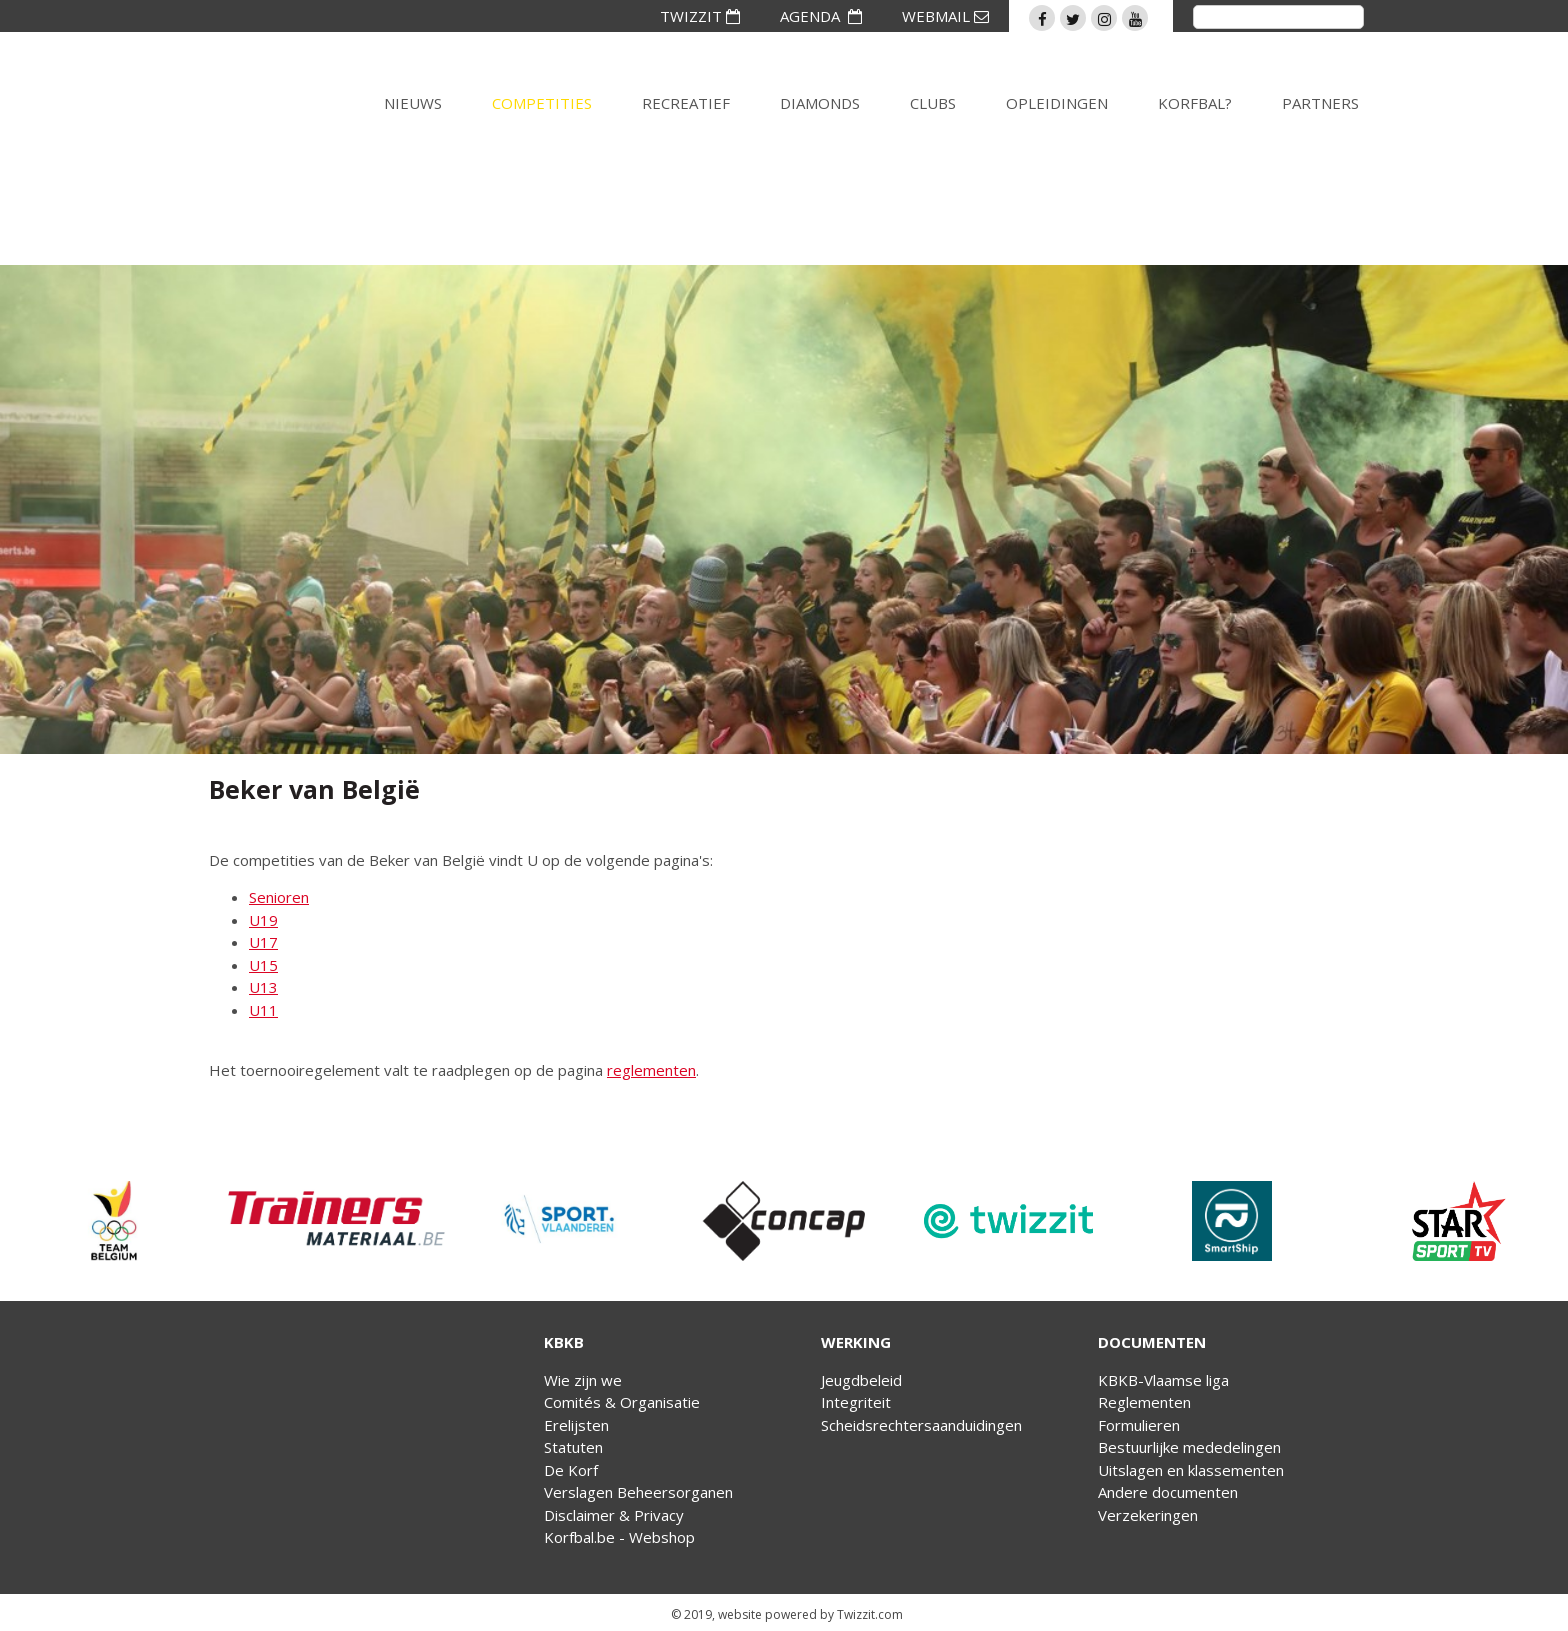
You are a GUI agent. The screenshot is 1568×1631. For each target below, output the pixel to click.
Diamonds (820, 103)
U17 (263, 942)
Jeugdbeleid (861, 1380)
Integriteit (856, 1402)
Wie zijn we (583, 1380)
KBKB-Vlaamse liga (1163, 1380)
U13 (263, 987)
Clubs (933, 103)
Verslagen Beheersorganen (638, 1492)
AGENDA (821, 16)
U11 (263, 1010)
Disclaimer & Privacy (614, 1515)
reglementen (651, 1070)
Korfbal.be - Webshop (619, 1537)
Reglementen (1144, 1402)
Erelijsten (576, 1425)
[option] (112, 1221)
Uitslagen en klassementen (1191, 1470)
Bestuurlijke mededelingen (1189, 1447)
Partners (1320, 103)
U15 (263, 965)
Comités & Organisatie (622, 1402)
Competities (542, 103)
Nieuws (413, 103)
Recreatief (686, 103)
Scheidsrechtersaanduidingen (921, 1425)
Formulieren (1139, 1425)
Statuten (573, 1447)
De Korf (571, 1470)
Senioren (279, 897)
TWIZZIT (700, 16)
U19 (263, 920)
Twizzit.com (870, 1614)
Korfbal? (1195, 103)
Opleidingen (1057, 103)
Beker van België (314, 789)
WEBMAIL (945, 16)
